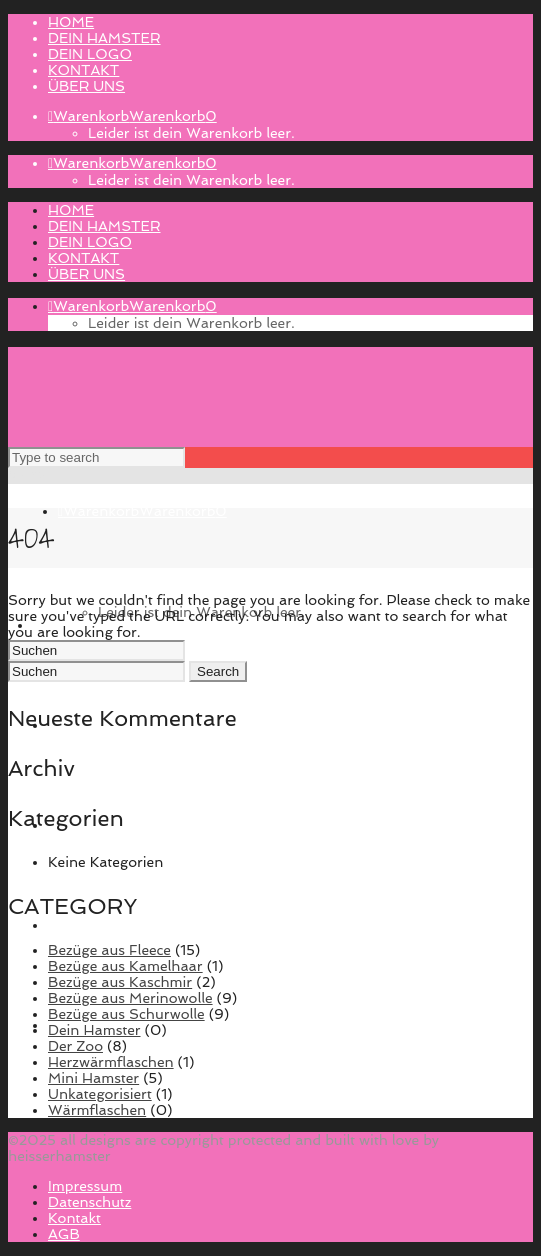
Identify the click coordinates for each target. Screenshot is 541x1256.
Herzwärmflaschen (111, 1062)
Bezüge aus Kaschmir (120, 982)
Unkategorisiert (100, 1094)
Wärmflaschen (97, 1110)
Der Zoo (75, 1046)
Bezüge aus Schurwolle (126, 1014)
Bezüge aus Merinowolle (130, 998)
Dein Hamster (94, 1030)
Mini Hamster (93, 1078)
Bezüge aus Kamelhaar (125, 966)
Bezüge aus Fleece (109, 950)
